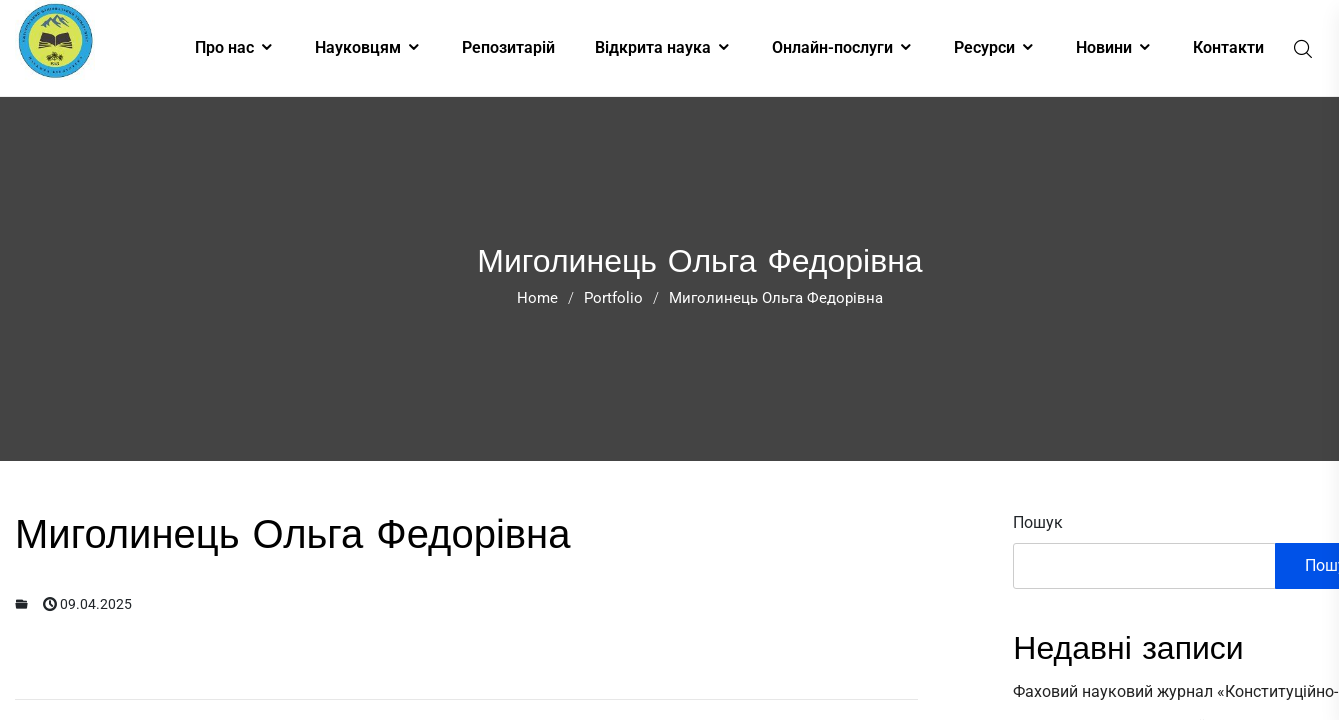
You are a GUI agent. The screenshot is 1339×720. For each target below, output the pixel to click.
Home (537, 298)
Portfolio (613, 298)
